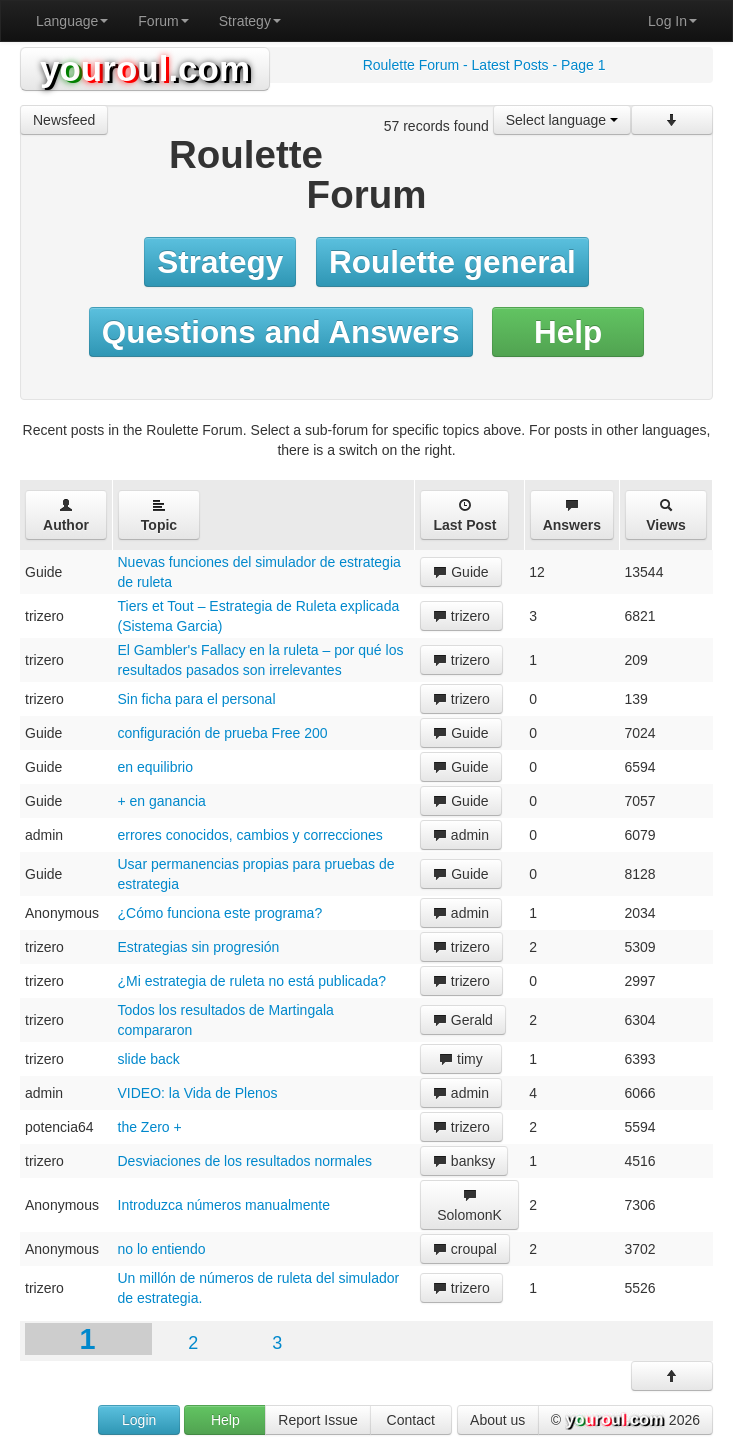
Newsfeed (64, 120)
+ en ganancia (162, 801)
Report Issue (317, 1420)
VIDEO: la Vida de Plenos (198, 1093)
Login (139, 1420)
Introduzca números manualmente (224, 1205)
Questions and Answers (281, 332)
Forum (163, 21)
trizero (461, 616)
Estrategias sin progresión (199, 947)
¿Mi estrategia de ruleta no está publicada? (252, 981)
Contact (411, 1420)
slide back (149, 1059)
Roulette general (452, 262)
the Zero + (150, 1127)
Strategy (250, 21)
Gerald (463, 1020)
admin (461, 835)
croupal (465, 1249)
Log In (672, 21)
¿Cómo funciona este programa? (220, 913)
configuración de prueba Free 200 (223, 733)
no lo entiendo (162, 1249)
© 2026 (625, 1421)
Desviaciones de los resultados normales (245, 1161)
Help (568, 332)
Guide (460, 572)
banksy (464, 1161)
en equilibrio (156, 767)
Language (72, 21)
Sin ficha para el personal (197, 699)
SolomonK (469, 1205)
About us (497, 1420)
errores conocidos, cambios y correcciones (250, 835)
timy (461, 1059)
